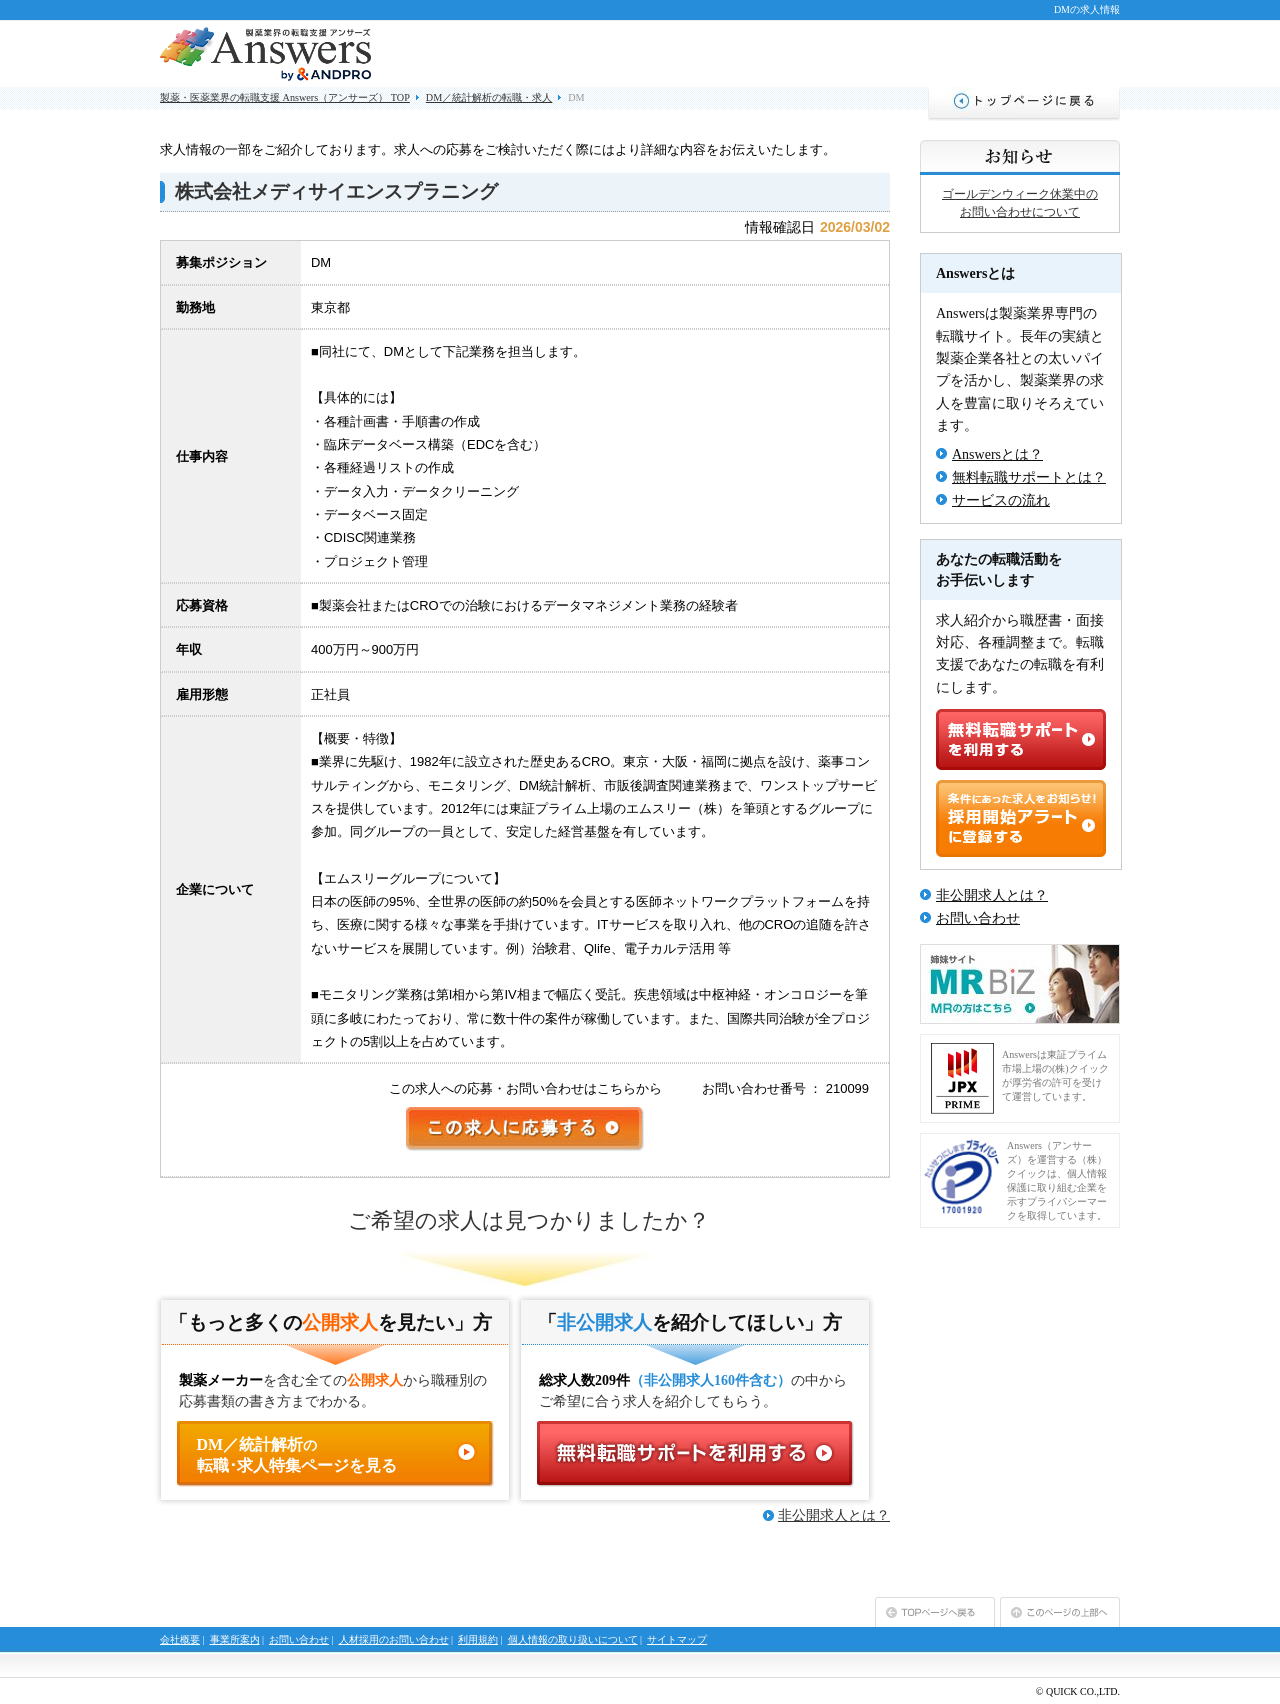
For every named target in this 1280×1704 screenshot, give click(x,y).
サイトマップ (677, 1639)
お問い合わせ (978, 918)
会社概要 (180, 1639)
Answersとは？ (997, 454)
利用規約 (478, 1639)
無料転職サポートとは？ (1029, 477)
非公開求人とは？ (834, 1515)
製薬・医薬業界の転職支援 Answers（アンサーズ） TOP (285, 97)
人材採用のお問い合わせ (394, 1639)
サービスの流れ (1001, 500)
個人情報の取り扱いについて (573, 1639)
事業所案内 (235, 1639)
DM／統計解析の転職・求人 (489, 97)
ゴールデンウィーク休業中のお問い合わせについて (1020, 203)
